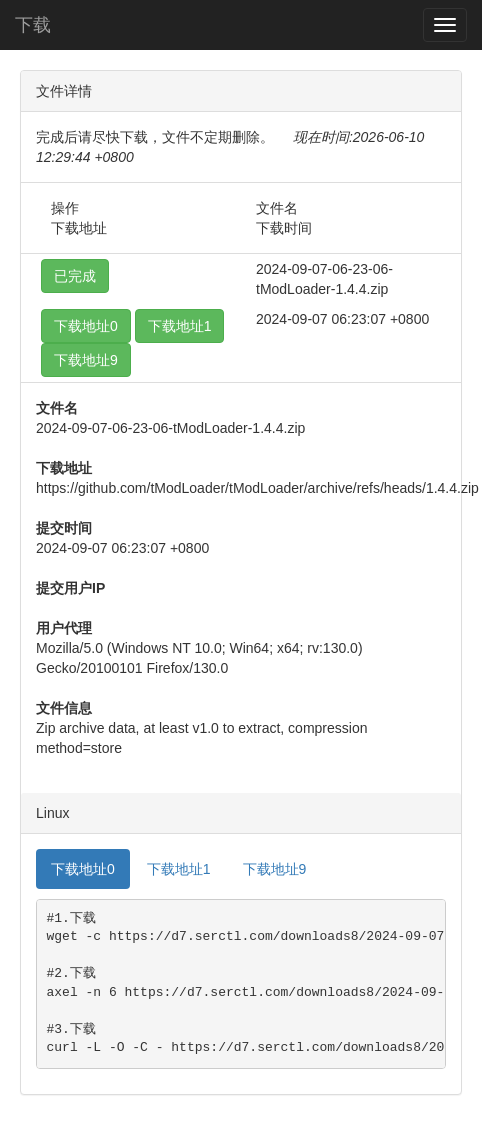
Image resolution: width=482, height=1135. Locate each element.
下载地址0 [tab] (83, 869)
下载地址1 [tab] (179, 869)
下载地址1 (180, 326)
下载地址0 (86, 326)
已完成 (75, 276)
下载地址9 (86, 360)
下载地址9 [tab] (275, 869)
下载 (33, 25)
